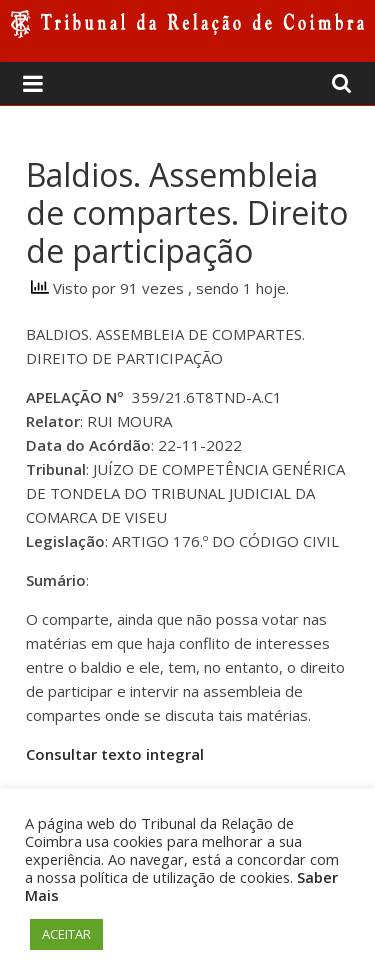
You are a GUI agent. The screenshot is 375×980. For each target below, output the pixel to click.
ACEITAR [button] (66, 934)
